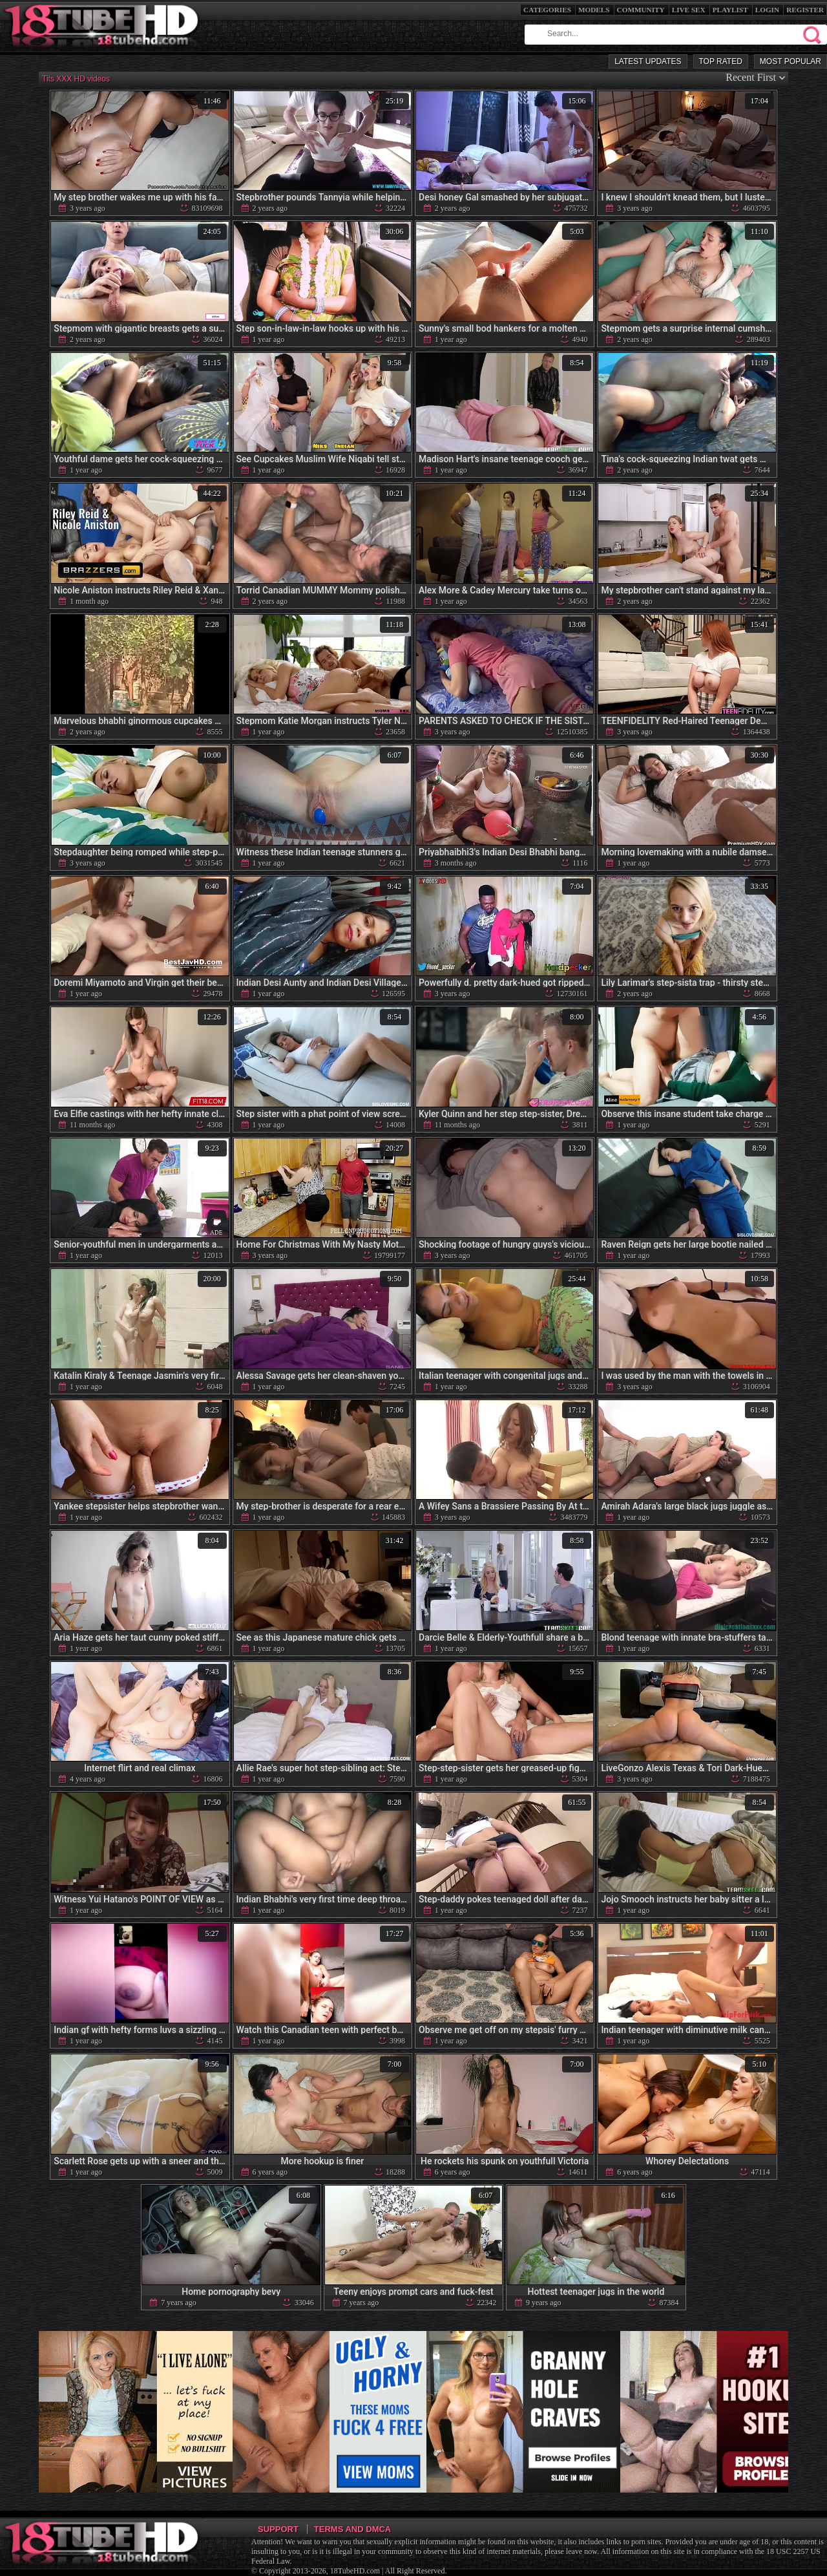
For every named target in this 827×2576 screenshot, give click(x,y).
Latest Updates (647, 61)
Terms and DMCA (352, 2529)
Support (278, 2529)
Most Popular (790, 61)
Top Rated (720, 61)
